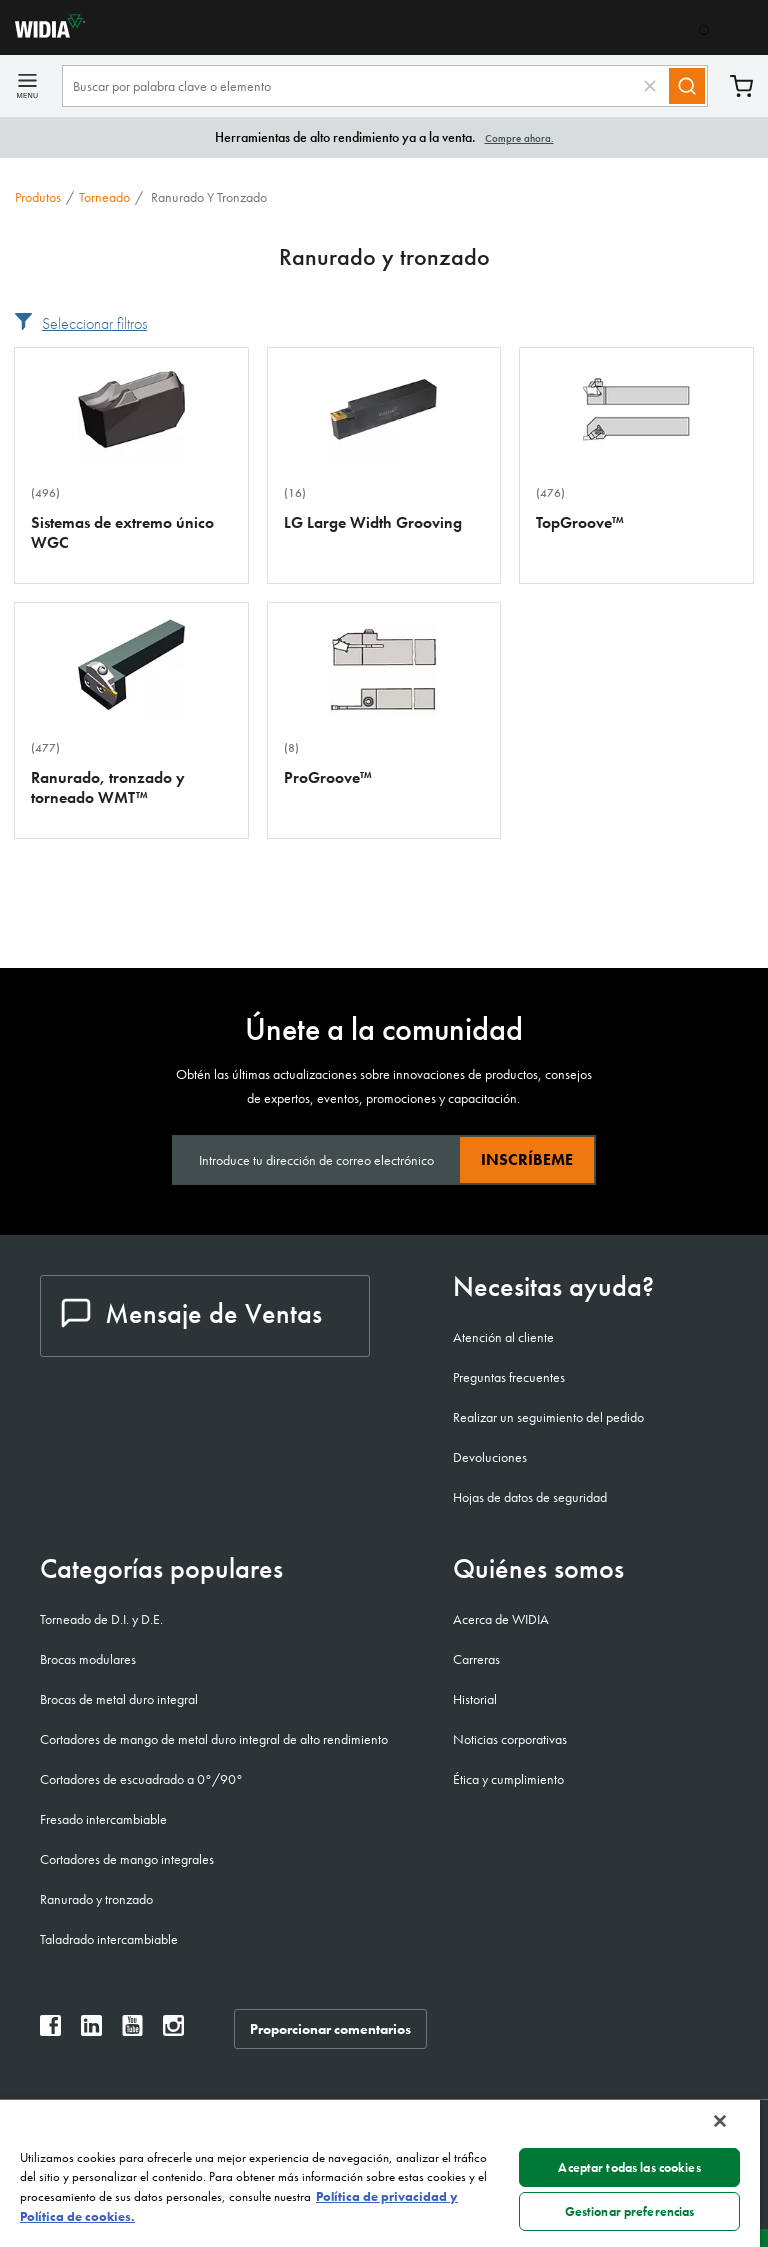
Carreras (476, 1659)
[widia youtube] (132, 2030)
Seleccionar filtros (94, 323)
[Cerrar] (720, 2121)
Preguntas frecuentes (509, 1377)
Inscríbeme (527, 1159)
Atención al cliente (503, 1337)
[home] (42, 32)
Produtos (38, 197)
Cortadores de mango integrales (127, 1859)
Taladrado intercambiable (109, 1939)
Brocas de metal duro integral (119, 1699)
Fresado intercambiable (103, 1819)
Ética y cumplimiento (508, 1779)
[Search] (687, 86)
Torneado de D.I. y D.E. (101, 1619)
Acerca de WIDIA (501, 1619)
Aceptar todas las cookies (629, 2167)
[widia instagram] (173, 2030)
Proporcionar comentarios (330, 2029)
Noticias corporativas (510, 1739)
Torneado (104, 197)
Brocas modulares (88, 1659)
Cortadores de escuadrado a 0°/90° (141, 1779)
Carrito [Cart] (741, 86)
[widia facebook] (50, 2030)
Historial (475, 1699)
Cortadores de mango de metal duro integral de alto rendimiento (214, 1739)
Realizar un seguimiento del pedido (548, 1417)
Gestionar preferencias (630, 2211)
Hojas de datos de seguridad (530, 1497)
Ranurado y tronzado (96, 1899)
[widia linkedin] (91, 2030)
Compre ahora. (519, 138)
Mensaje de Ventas (191, 1313)
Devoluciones (490, 1457)
